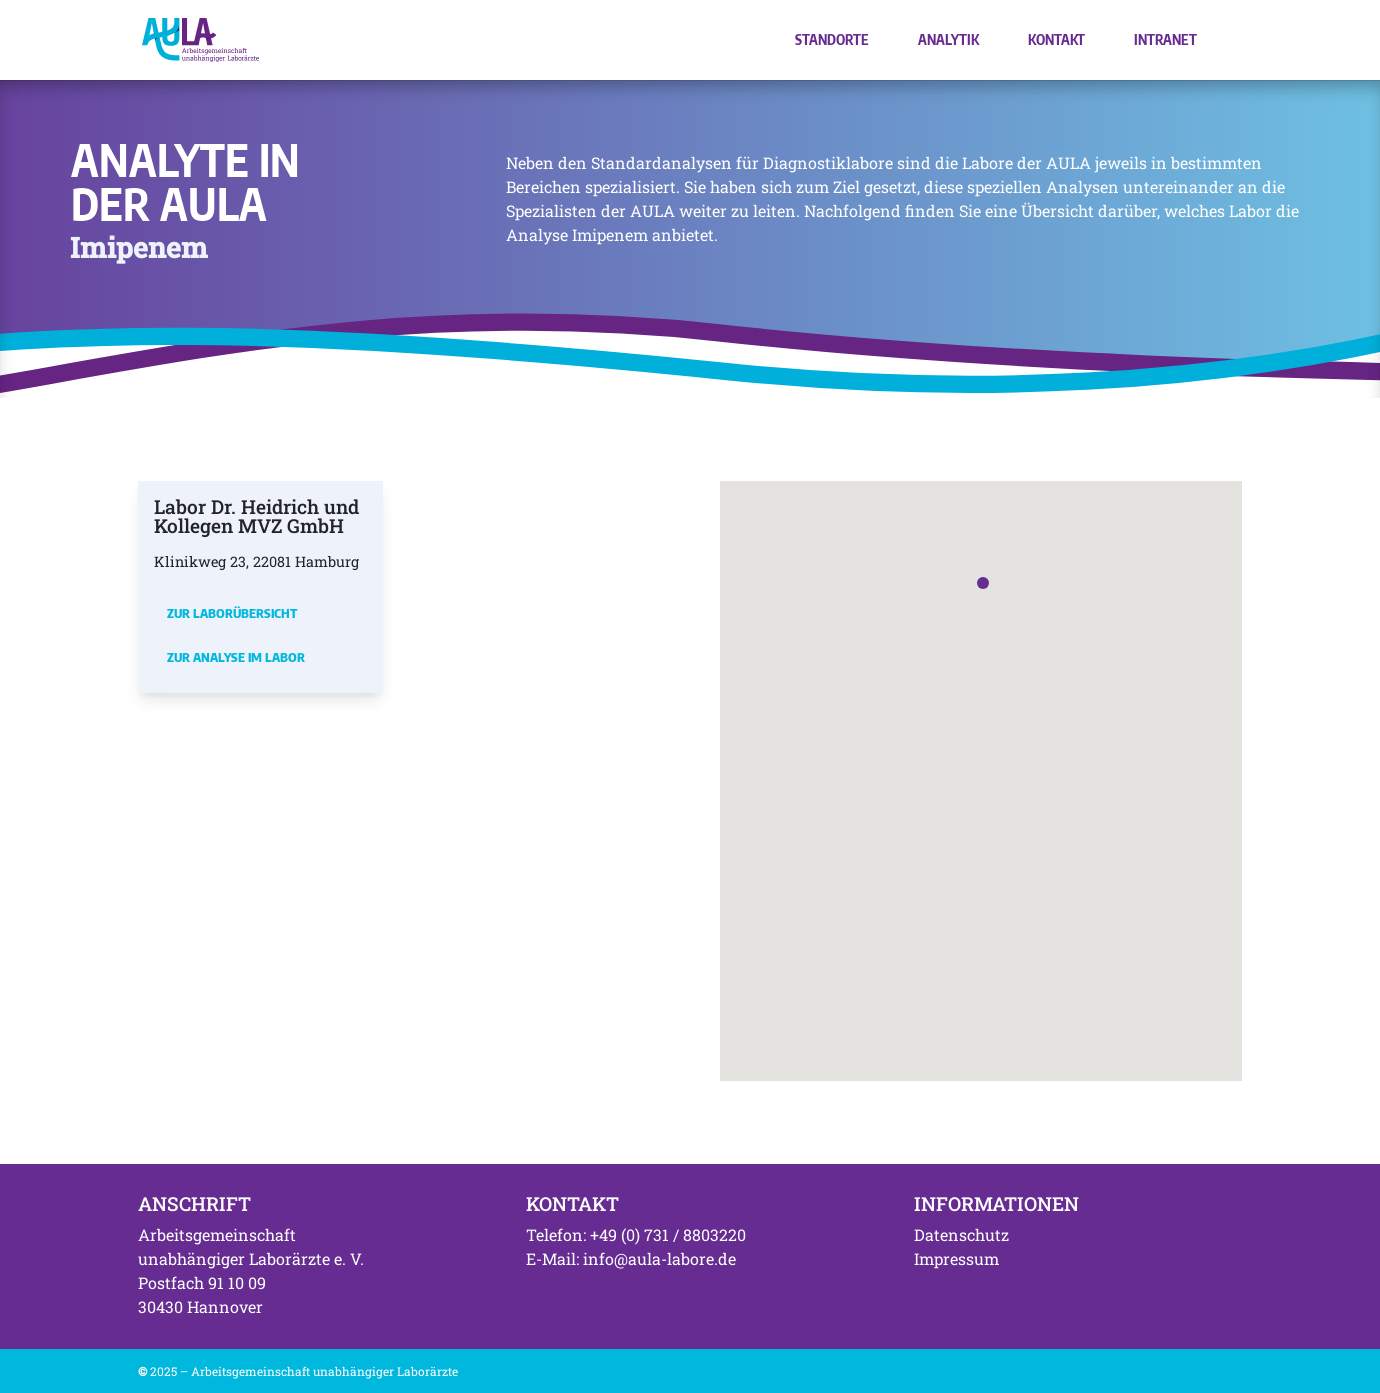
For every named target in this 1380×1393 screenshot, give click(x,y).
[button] (983, 583)
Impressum (956, 1258)
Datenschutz (961, 1234)
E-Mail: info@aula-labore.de (631, 1258)
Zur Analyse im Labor (236, 657)
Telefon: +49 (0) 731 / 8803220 (636, 1234)
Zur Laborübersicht (232, 613)
